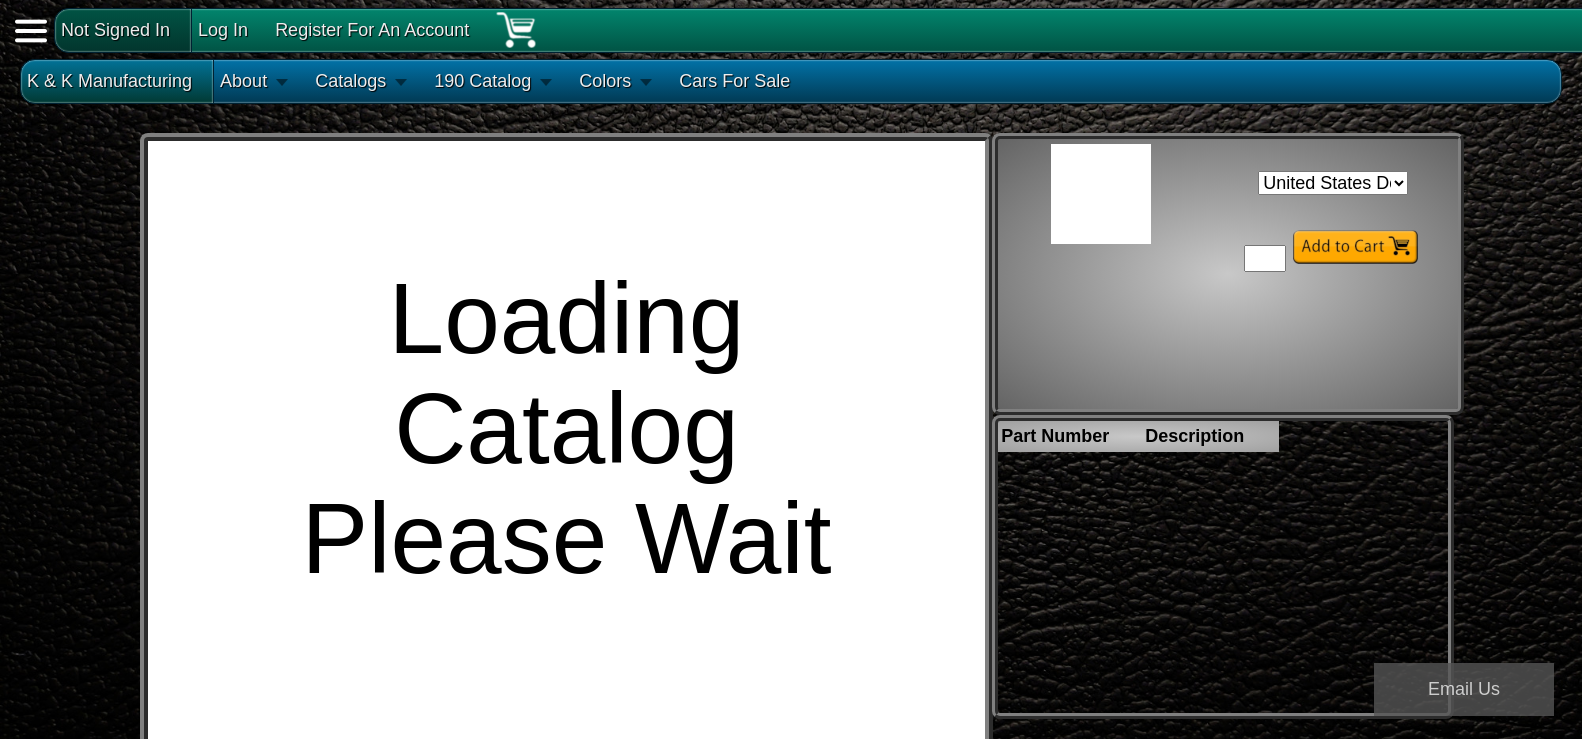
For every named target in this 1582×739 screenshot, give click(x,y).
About (243, 81)
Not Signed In (115, 30)
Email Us (1464, 689)
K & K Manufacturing (109, 81)
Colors (605, 81)
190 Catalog (482, 81)
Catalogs (350, 81)
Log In (223, 30)
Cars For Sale (734, 81)
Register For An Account (372, 30)
